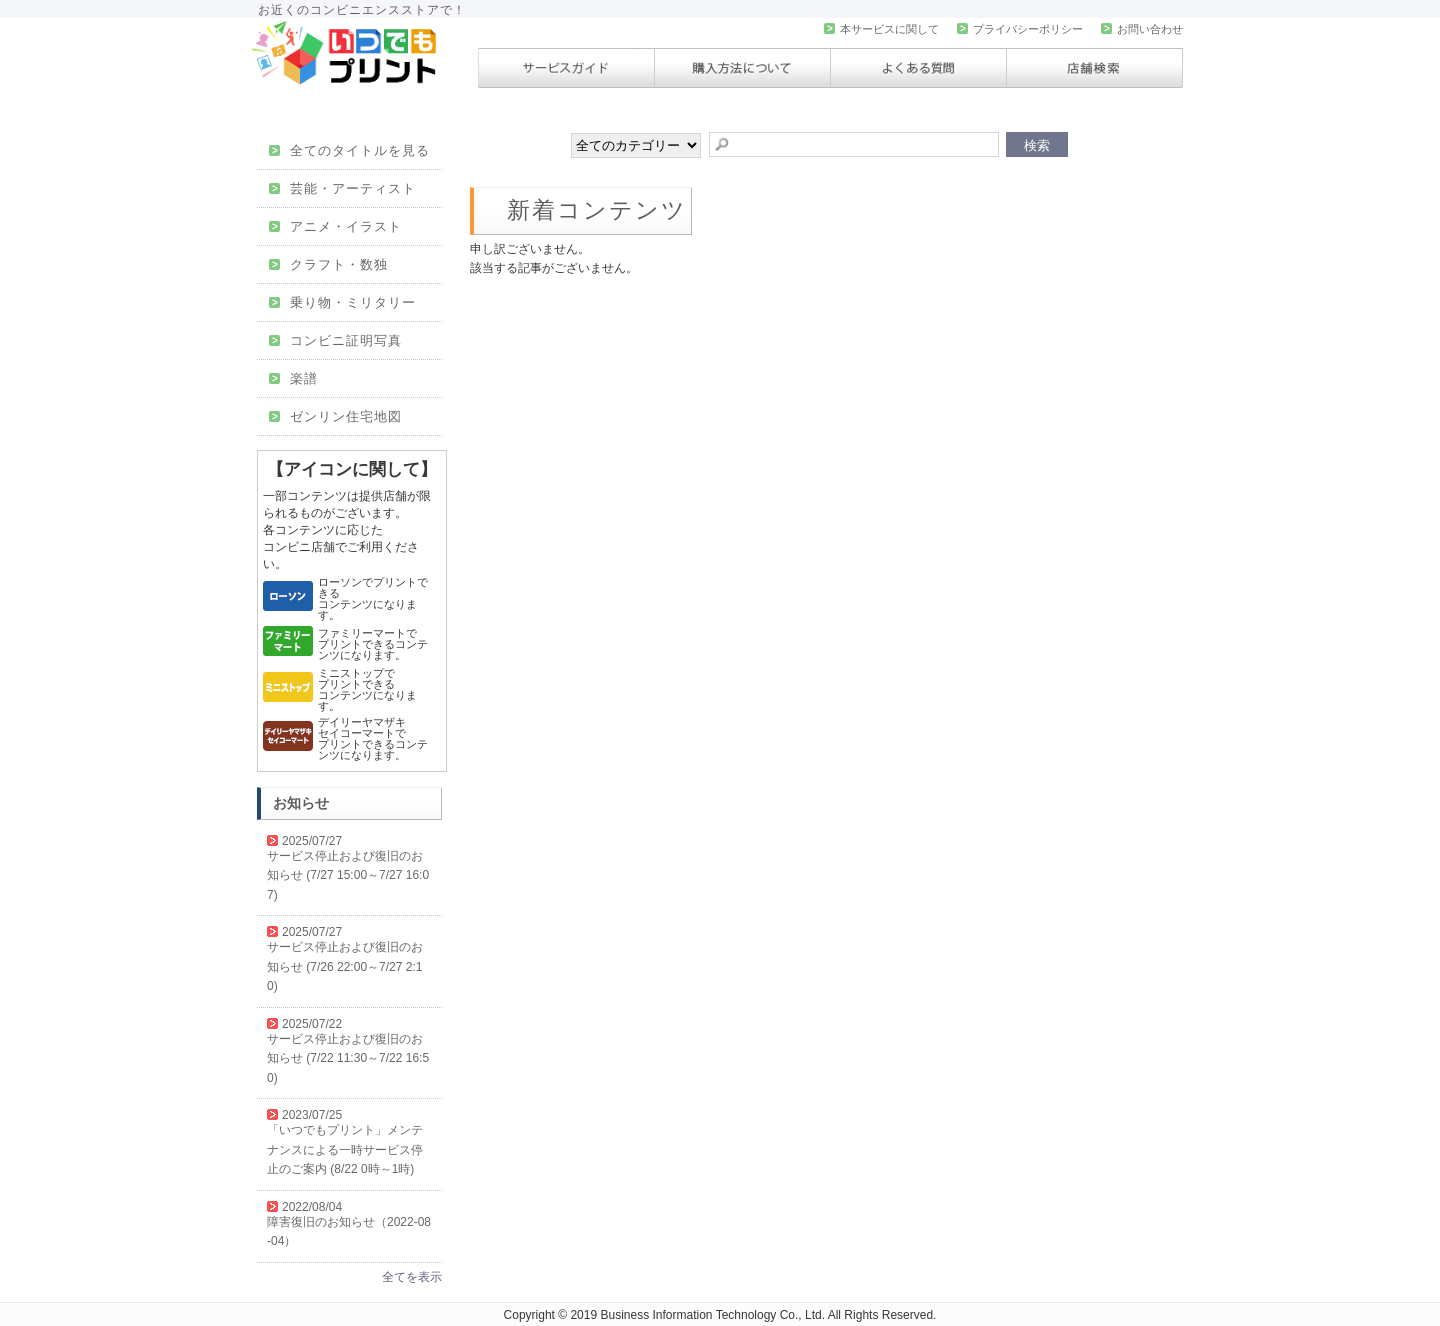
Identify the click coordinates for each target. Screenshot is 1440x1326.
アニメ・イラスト (335, 226)
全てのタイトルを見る (349, 150)
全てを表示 (412, 1277)
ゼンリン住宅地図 (335, 416)
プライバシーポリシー (1020, 29)
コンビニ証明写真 (335, 340)
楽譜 (293, 378)
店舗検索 (1094, 68)
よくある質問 (918, 68)
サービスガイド (566, 68)
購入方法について (742, 68)
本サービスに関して (881, 29)
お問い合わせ (1142, 29)
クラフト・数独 (328, 264)
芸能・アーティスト (342, 188)
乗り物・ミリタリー (342, 302)
